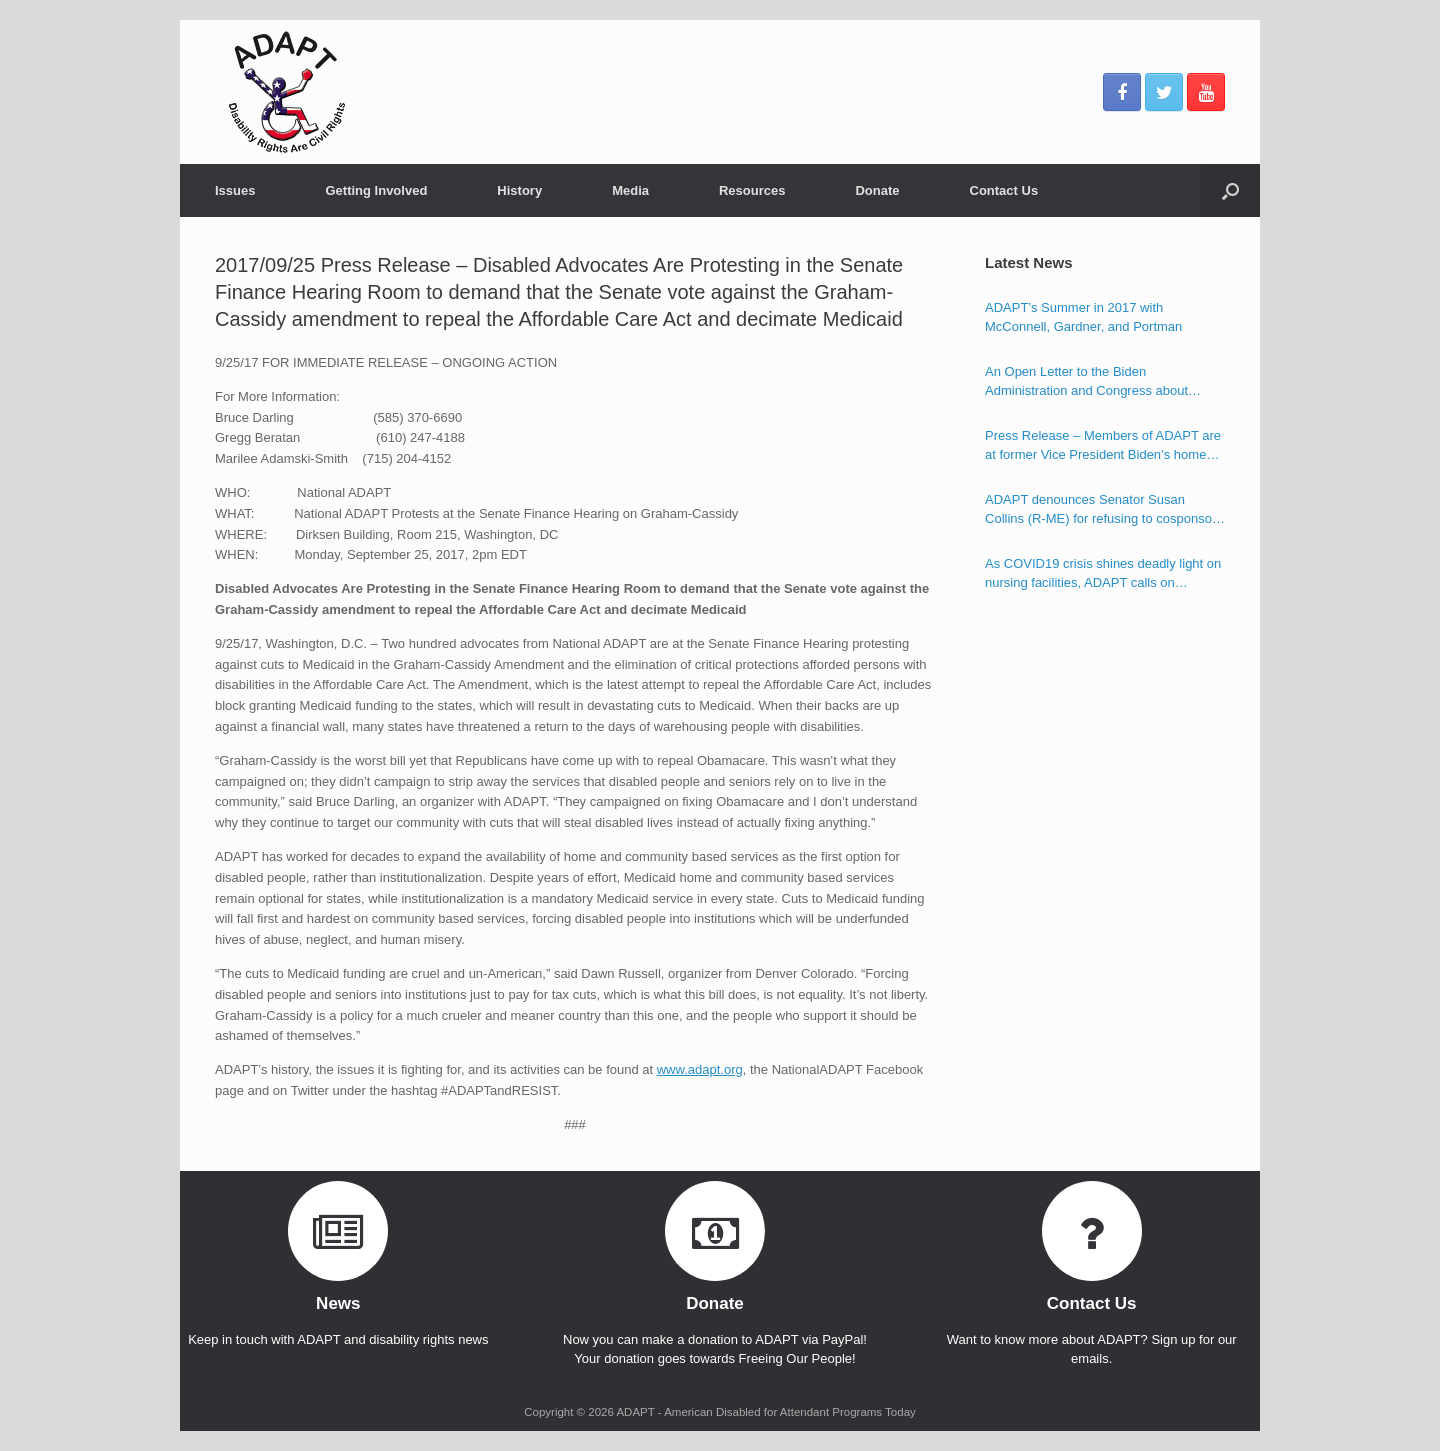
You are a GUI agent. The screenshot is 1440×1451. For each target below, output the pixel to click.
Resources (752, 190)
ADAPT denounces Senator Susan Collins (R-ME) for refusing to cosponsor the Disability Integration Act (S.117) (1100, 510)
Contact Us (1004, 190)
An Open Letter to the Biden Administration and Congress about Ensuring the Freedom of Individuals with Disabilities (1102, 382)
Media (630, 190)
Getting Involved (376, 190)
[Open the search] (1230, 190)
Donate (877, 190)
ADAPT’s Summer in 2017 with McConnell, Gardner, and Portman (1083, 317)
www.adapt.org (700, 1069)
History (519, 190)
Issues (235, 190)
